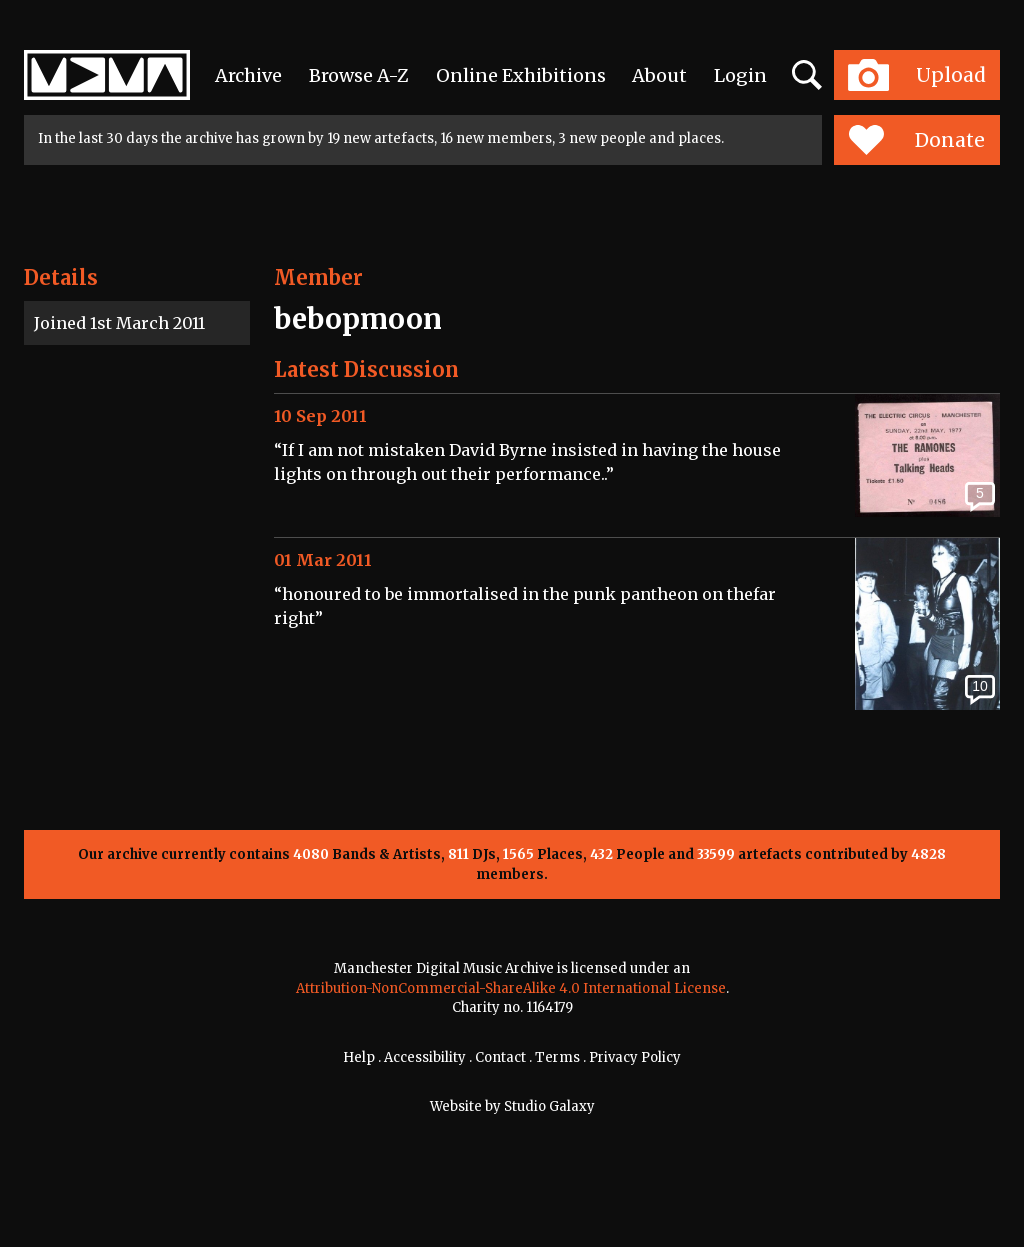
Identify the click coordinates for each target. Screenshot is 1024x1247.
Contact (500, 1057)
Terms (557, 1057)
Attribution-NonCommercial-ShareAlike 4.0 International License (511, 988)
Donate (916, 140)
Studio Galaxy (549, 1106)
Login (740, 75)
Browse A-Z (359, 75)
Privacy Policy (635, 1057)
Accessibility (425, 1057)
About (659, 75)
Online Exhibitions (521, 75)
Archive (248, 75)
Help (359, 1057)
